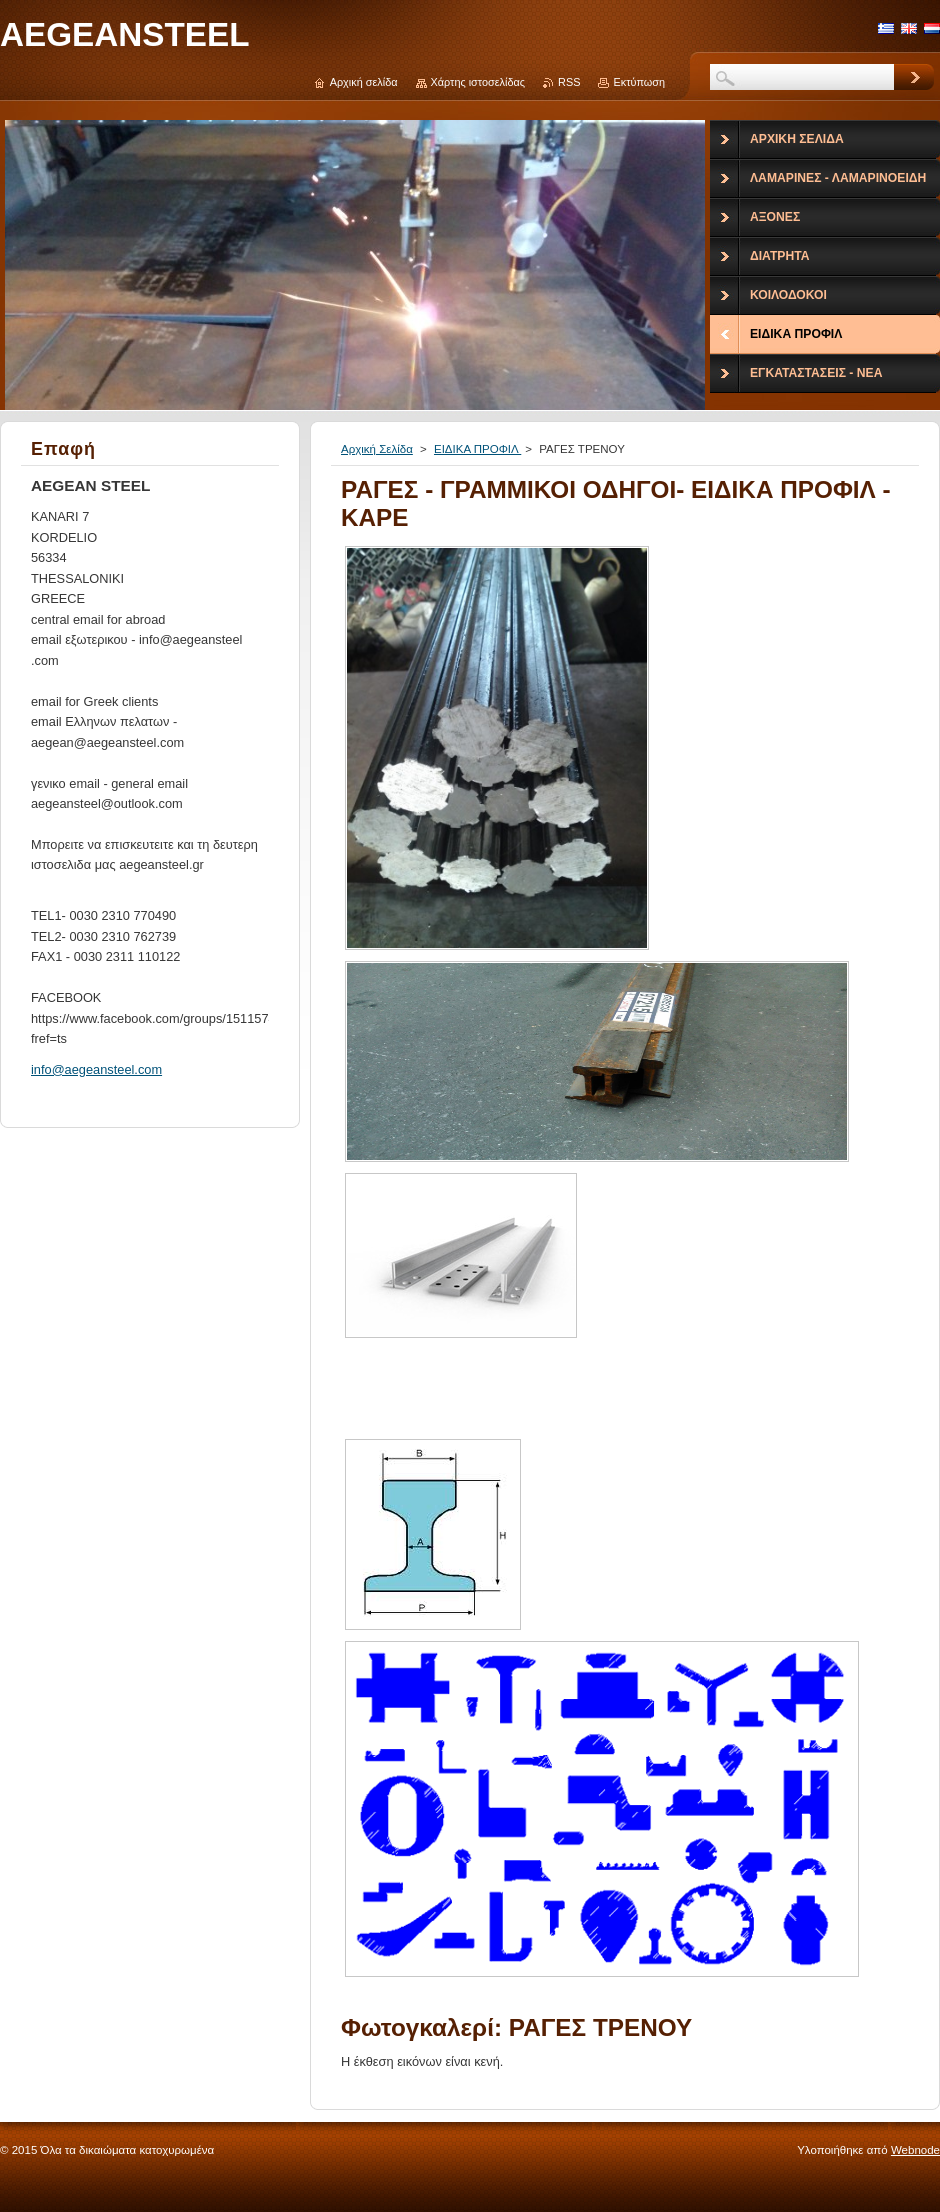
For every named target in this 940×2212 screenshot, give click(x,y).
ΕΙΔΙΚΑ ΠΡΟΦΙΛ (477, 449)
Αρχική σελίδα (364, 82)
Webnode (915, 2150)
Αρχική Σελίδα (377, 449)
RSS (569, 82)
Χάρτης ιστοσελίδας (478, 82)
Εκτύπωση (639, 82)
